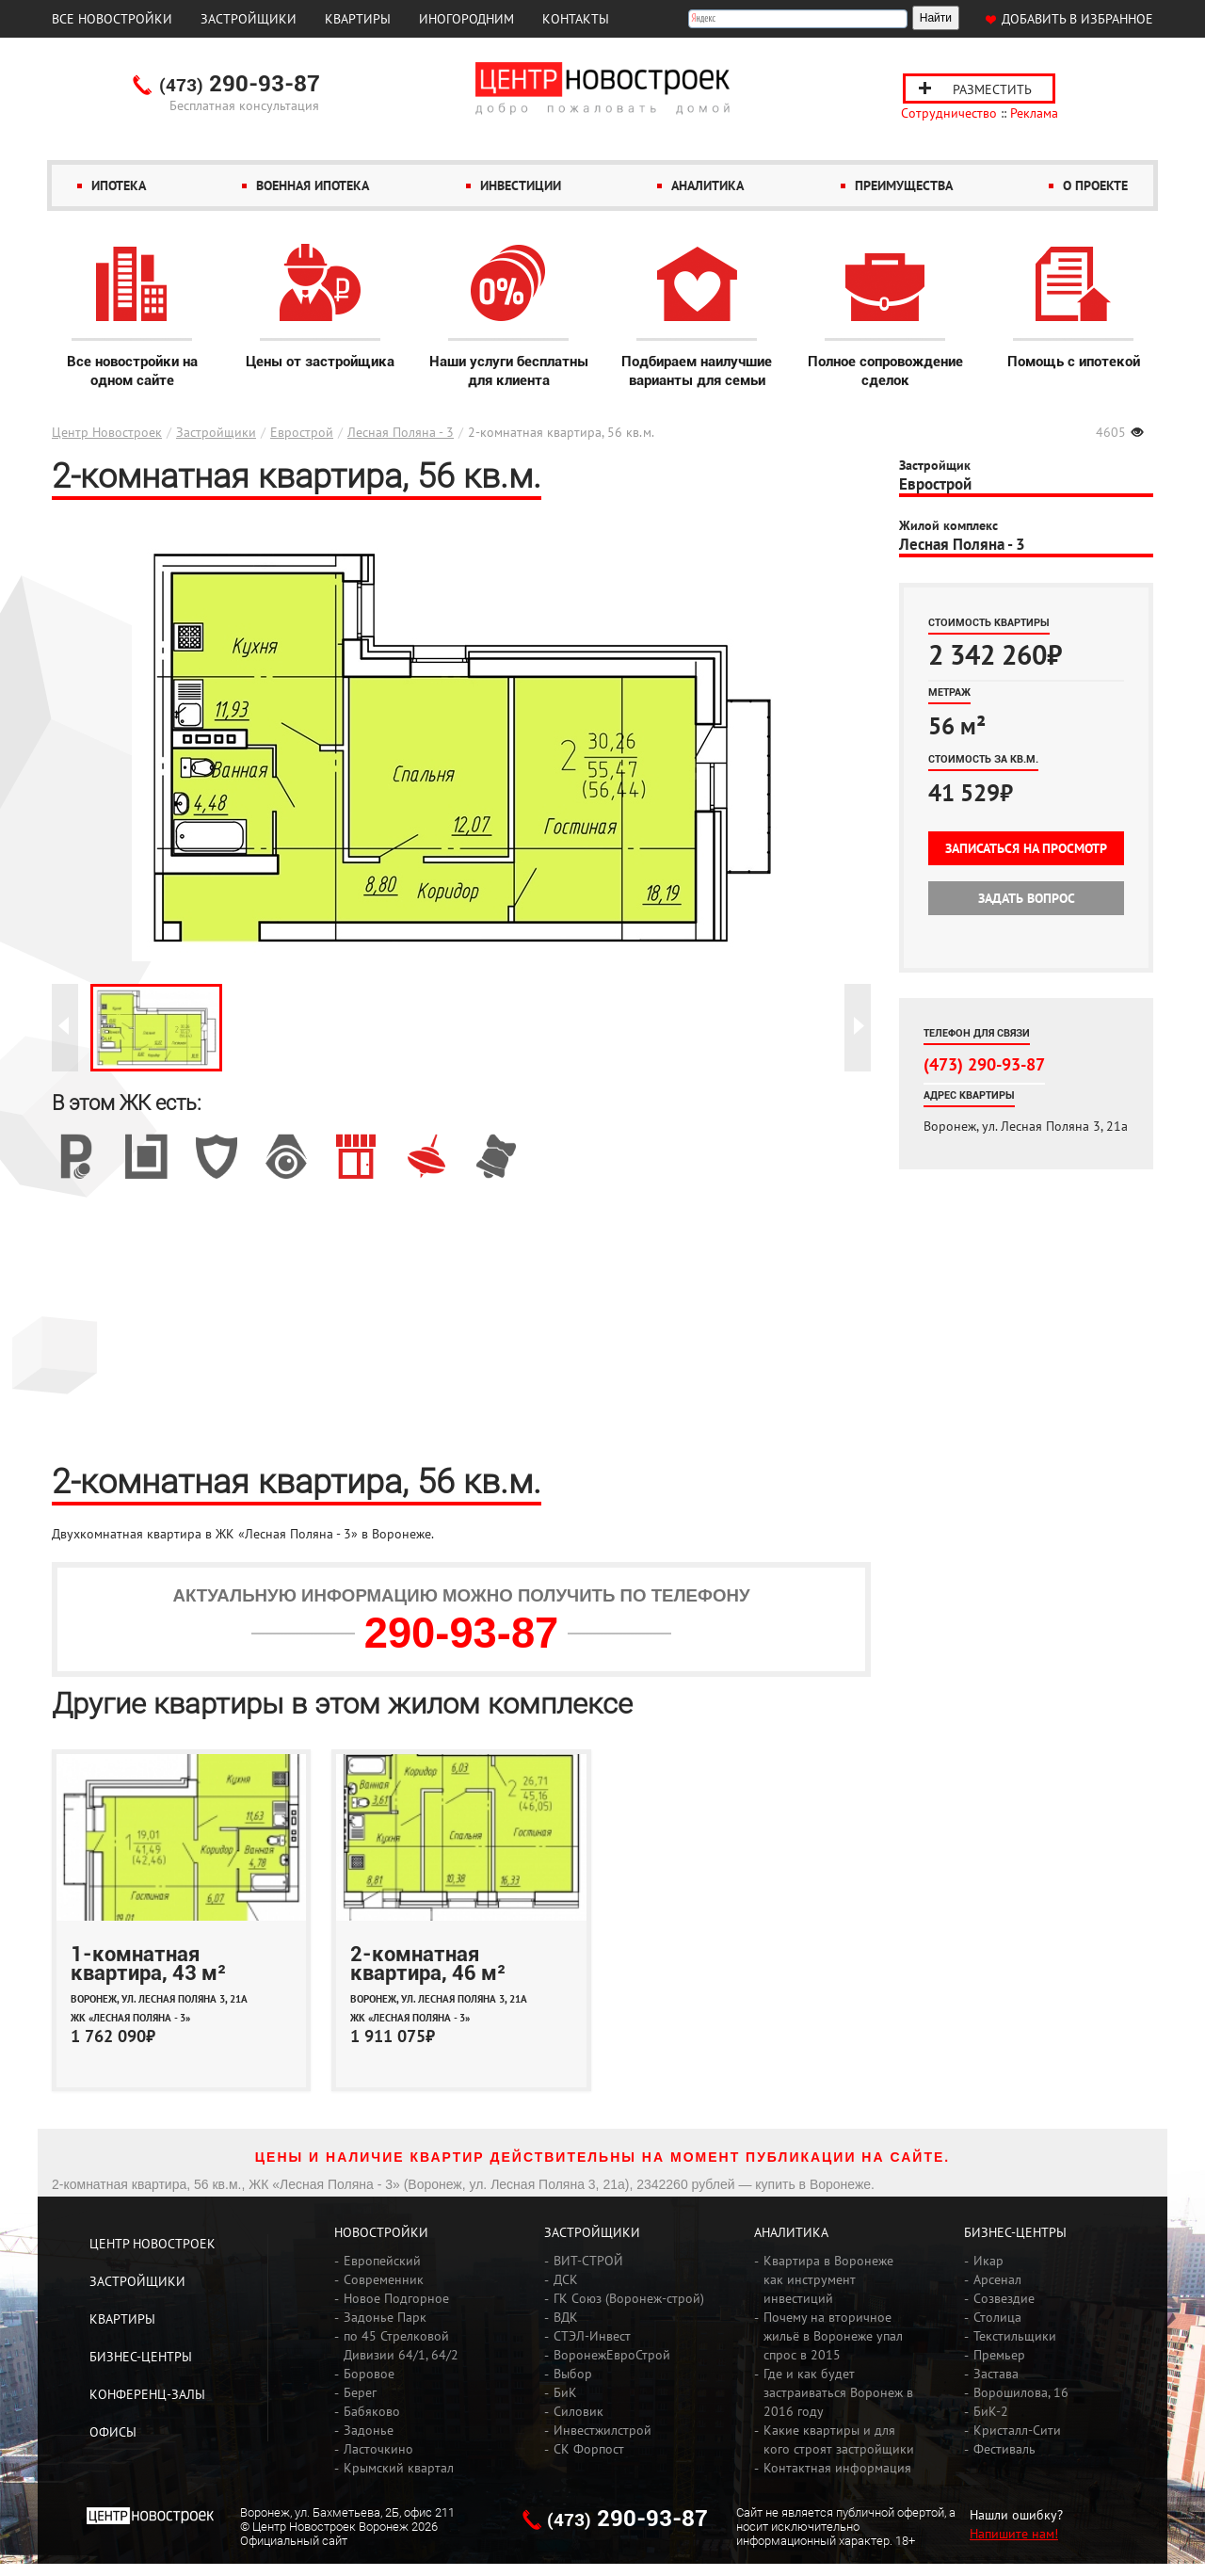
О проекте (1095, 185)
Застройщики (249, 18)
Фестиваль (1004, 2448)
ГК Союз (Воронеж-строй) (629, 2298)
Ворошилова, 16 (1020, 2392)
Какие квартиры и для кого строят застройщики (838, 2439)
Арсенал (997, 2279)
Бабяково (372, 2411)
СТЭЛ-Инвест (592, 2335)
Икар (988, 2260)
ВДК (566, 2317)
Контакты (575, 18)
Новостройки (381, 2232)
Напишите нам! (1014, 2533)
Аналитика (707, 185)
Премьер (999, 2354)
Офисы (113, 2431)
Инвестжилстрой (602, 2430)
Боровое (369, 2373)
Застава (996, 2373)
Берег (360, 2392)
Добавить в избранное (1077, 18)
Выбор (573, 2373)
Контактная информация (837, 2467)
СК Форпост (589, 2448)
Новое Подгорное (396, 2298)
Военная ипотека (312, 185)
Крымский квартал (399, 2467)
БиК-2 (990, 2411)
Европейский (382, 2260)
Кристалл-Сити (1017, 2430)
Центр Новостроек (107, 432)
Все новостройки (112, 18)
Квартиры (358, 18)
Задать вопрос (1026, 898)
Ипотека (118, 185)
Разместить (992, 89)
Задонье (369, 2430)
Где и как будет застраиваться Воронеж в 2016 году (838, 2392)
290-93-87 (239, 84)
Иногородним (466, 18)
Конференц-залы (147, 2394)
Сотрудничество (949, 113)
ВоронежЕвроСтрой (612, 2354)
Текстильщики (1014, 2335)
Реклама (1034, 113)
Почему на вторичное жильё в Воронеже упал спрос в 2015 (833, 2336)
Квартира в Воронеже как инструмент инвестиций (828, 2279)
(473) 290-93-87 (984, 1064)
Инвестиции (520, 185)
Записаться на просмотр (1026, 848)
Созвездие (1004, 2298)
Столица (997, 2317)
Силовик (578, 2411)
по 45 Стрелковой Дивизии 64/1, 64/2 (401, 2345)
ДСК (566, 2279)
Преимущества (904, 185)
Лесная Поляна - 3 (400, 432)
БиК (565, 2392)
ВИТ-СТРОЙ (588, 2260)
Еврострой (301, 432)
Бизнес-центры (140, 2356)
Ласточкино (378, 2448)
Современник (384, 2279)
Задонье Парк (385, 2317)
